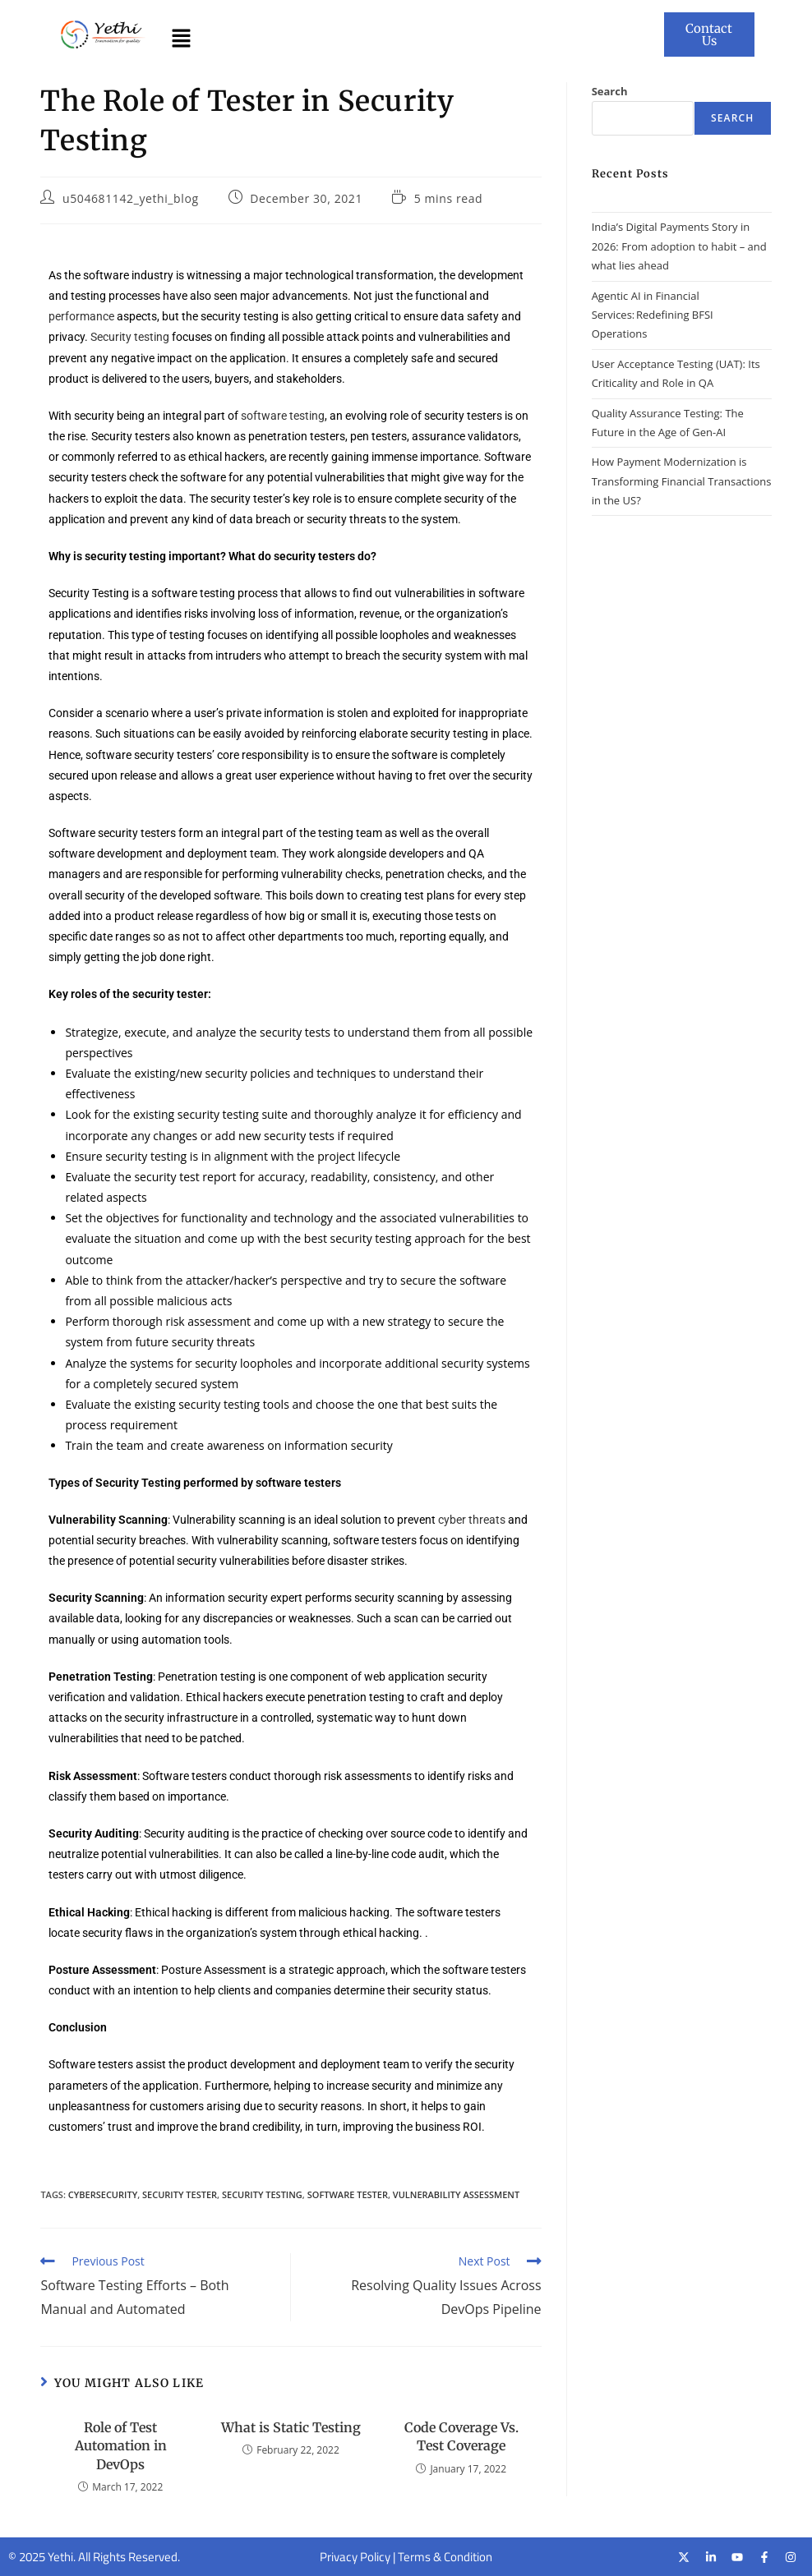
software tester (347, 2194)
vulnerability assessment (456, 2194)
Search (610, 91)
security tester (179, 2194)
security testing (262, 2194)
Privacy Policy (355, 2556)
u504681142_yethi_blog (130, 198)
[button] (180, 38)
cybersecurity (102, 2194)
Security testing (129, 336)
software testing (283, 415)
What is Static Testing (291, 2427)
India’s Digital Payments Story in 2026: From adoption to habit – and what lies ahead (679, 246)
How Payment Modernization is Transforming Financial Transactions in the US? (682, 481)
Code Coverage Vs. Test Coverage (461, 2436)
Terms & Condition (445, 2556)
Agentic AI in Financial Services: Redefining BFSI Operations (652, 315)
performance (81, 316)
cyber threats (471, 1519)
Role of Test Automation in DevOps (121, 2445)
